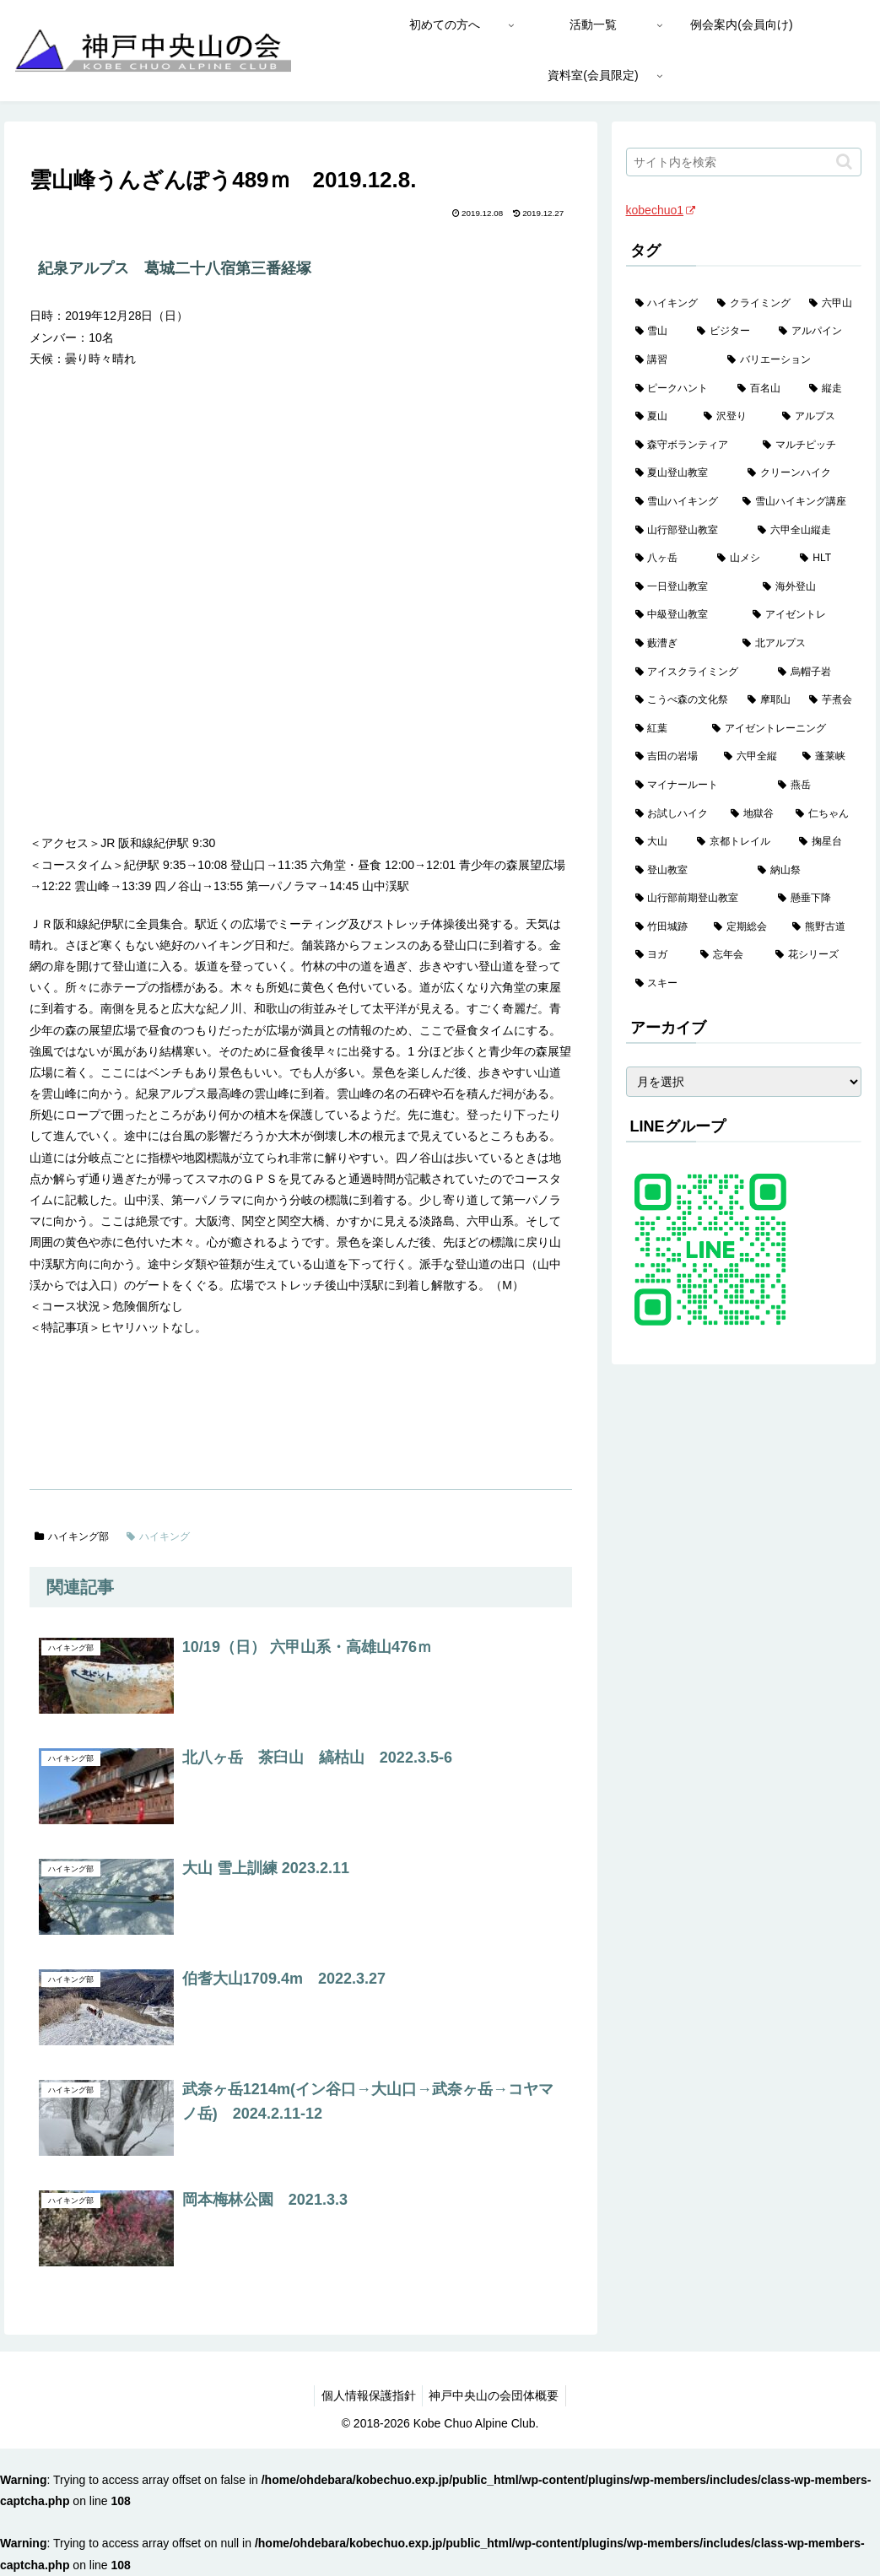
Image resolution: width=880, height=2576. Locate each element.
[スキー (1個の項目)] (744, 983)
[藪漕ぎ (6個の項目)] (680, 643)
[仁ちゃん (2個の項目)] (824, 814)
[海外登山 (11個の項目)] (807, 587)
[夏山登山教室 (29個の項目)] (682, 473)
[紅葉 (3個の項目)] (665, 729)
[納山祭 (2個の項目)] (805, 870)
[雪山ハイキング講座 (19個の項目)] (797, 502)
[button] (844, 161)
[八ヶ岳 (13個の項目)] (667, 558)
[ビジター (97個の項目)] (728, 331)
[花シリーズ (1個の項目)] (814, 955)
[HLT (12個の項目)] (826, 558)
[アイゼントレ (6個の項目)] (802, 615)
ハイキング (158, 1536)
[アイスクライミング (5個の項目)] (698, 672)
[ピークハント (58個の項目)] (677, 389)
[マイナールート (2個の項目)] (698, 785)
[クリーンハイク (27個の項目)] (800, 473)
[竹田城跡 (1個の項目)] (665, 927)
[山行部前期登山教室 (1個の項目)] (698, 898)
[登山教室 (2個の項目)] (688, 870)
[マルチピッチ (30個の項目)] (807, 445)
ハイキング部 (72, 1536)
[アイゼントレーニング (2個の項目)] (782, 729)
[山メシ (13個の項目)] (749, 558)
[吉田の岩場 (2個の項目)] (670, 757)
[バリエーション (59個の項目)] (790, 360)
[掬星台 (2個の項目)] (825, 842)
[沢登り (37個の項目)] (733, 416)
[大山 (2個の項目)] (657, 842)
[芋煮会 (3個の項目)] (831, 700)
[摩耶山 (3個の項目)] (769, 700)
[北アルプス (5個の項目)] (797, 643)
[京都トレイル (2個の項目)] (738, 842)
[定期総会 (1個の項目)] (743, 927)
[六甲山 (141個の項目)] (831, 303)
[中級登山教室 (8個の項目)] (685, 615)
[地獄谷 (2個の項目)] (754, 814)
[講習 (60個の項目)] (672, 360)
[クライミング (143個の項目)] (754, 303)
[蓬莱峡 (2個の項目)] (827, 757)
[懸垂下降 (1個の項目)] (815, 898)
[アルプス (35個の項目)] (817, 416)
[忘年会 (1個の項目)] (728, 955)
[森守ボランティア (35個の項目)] (690, 445)
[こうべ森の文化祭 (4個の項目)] (682, 700)
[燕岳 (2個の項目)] (815, 785)
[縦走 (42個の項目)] (831, 389)
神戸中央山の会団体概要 (496, 2395)
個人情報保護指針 (366, 2395)
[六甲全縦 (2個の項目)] (753, 757)
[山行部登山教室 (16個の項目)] (688, 530)
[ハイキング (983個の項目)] (667, 303)
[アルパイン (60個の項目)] (815, 331)
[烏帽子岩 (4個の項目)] (815, 672)
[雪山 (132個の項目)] (657, 331)
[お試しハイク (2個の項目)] (674, 814)
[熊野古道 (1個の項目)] (822, 927)
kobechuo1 (661, 210)
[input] (744, 162)
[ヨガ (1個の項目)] (658, 955)
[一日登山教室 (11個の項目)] (690, 587)
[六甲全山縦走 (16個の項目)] (805, 530)
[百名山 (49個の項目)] (764, 389)
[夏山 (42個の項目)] (660, 416)
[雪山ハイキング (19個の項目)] (680, 502)
